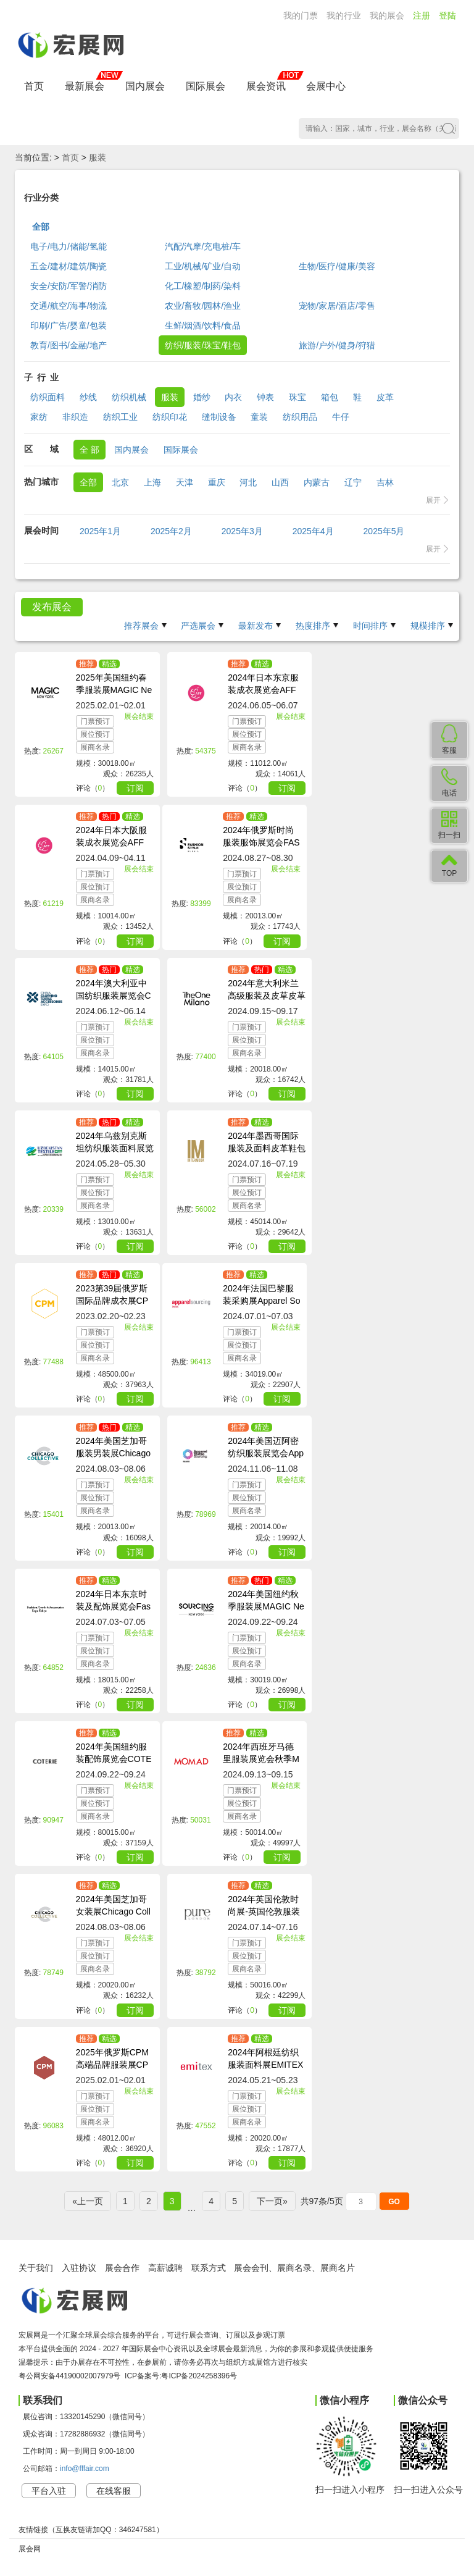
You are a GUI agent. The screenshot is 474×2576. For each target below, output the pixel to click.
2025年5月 (384, 531)
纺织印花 (169, 417)
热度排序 (313, 626)
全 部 (89, 450)
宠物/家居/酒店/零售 (337, 306)
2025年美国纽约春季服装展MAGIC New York (114, 690)
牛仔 (340, 417)
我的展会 (387, 15)
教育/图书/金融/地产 (68, 345)
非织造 (75, 417)
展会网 (30, 2549)
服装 (97, 157)
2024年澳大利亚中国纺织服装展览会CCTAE (113, 995)
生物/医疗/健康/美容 (337, 266)
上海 (152, 482)
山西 (280, 482)
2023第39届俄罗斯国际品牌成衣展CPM (112, 1300)
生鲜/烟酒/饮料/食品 (203, 325)
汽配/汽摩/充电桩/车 (203, 246)
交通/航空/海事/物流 (68, 306)
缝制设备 (219, 417)
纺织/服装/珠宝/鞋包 (203, 345)
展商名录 (95, 747)
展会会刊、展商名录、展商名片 (294, 2268)
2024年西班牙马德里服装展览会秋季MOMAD (261, 1759)
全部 (40, 227)
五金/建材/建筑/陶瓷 (68, 266)
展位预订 (95, 734)
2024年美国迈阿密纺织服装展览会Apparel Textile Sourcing (267, 1453)
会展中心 (326, 86)
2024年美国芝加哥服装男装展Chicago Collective (113, 1453)
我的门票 (300, 15)
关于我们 (36, 2268)
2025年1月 (100, 531)
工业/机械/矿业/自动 (203, 266)
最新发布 (255, 626)
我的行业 (343, 15)
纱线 (88, 397)
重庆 (216, 482)
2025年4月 (313, 531)
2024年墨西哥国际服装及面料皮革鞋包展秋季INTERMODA (267, 1148)
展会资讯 (266, 86)
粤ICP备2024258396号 (199, 2376)
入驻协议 (79, 2268)
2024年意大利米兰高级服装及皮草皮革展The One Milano (267, 995)
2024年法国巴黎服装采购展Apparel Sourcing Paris (261, 1300)
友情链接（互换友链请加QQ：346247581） (91, 2529)
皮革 (385, 397)
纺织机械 (129, 397)
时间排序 (370, 626)
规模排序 (427, 626)
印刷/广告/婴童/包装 (68, 325)
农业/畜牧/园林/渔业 (203, 306)
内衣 (233, 397)
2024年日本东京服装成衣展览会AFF (263, 684)
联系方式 (208, 2268)
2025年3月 (242, 531)
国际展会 (205, 86)
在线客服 (113, 2491)
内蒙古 (317, 482)
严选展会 (198, 626)
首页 (34, 86)
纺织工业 (120, 417)
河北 (248, 482)
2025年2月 (171, 531)
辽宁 (353, 482)
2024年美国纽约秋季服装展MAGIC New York (266, 1606)
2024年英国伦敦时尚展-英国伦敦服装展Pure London (264, 1911)
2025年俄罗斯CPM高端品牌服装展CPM (112, 2064)
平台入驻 (48, 2491)
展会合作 (122, 2268)
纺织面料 (47, 397)
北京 (120, 482)
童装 (259, 417)
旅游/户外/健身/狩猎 (337, 345)
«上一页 (88, 2201)
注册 (421, 15)
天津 (184, 482)
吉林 (385, 482)
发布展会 (52, 607)
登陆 (447, 15)
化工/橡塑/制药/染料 (203, 286)
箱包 (329, 397)
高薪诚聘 (165, 2268)
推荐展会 (141, 626)
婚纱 (201, 397)
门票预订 (95, 721)
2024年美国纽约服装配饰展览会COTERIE (114, 1759)
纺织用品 (300, 417)
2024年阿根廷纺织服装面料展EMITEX (265, 2058)
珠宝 (297, 397)
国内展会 (145, 86)
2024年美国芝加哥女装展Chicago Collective (113, 1911)
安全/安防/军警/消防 (68, 286)
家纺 (39, 417)
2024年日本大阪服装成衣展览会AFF (111, 836)
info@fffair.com (84, 2468)
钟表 (265, 397)
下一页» (272, 2201)
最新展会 (84, 86)
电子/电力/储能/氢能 (68, 246)
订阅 (135, 788)
